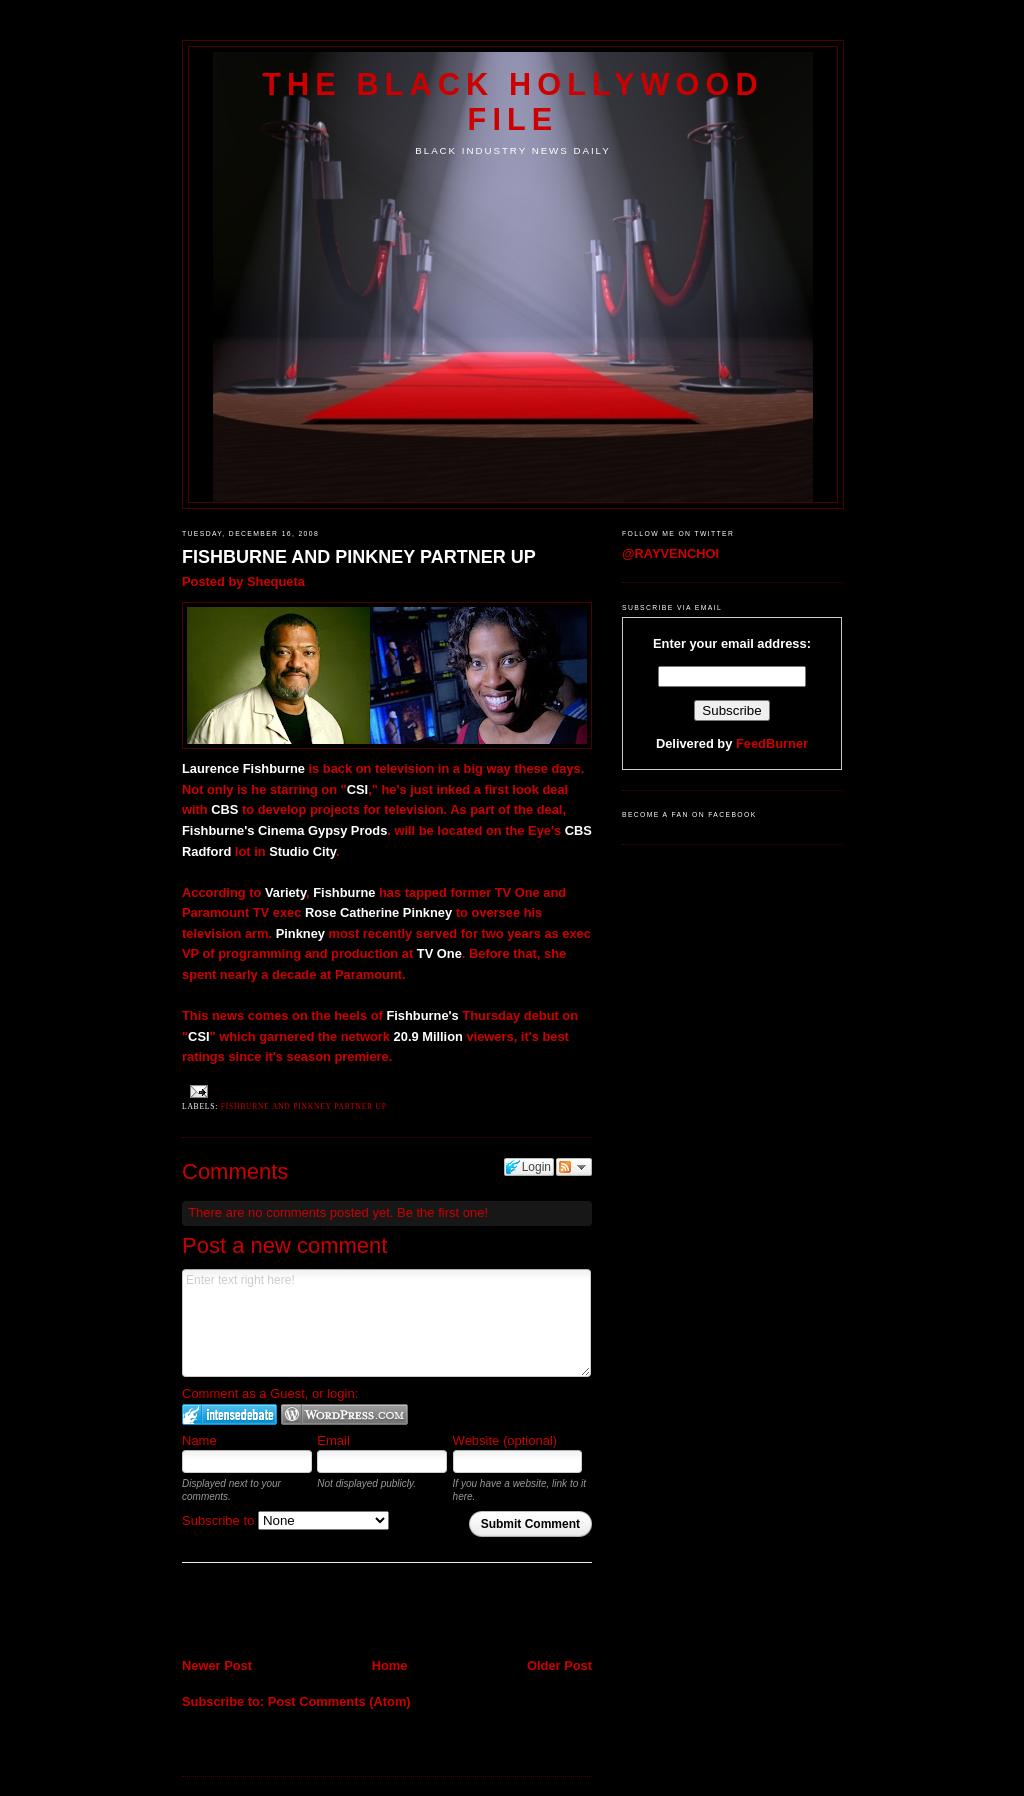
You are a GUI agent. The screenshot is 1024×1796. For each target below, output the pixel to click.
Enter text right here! (386, 1323)
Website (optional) (505, 1440)
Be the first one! (442, 1212)
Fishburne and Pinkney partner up (304, 1106)
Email (333, 1440)
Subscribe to (285, 1520)
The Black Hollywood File (512, 101)
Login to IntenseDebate (229, 1414)
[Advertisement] (299, 1612)
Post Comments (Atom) (339, 1701)
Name (199, 1440)
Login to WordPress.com (344, 1414)
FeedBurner (772, 743)
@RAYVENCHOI (670, 553)
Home (390, 1665)
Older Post (559, 1665)
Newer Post (217, 1665)
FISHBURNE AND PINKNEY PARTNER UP (359, 557)
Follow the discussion (574, 1167)
